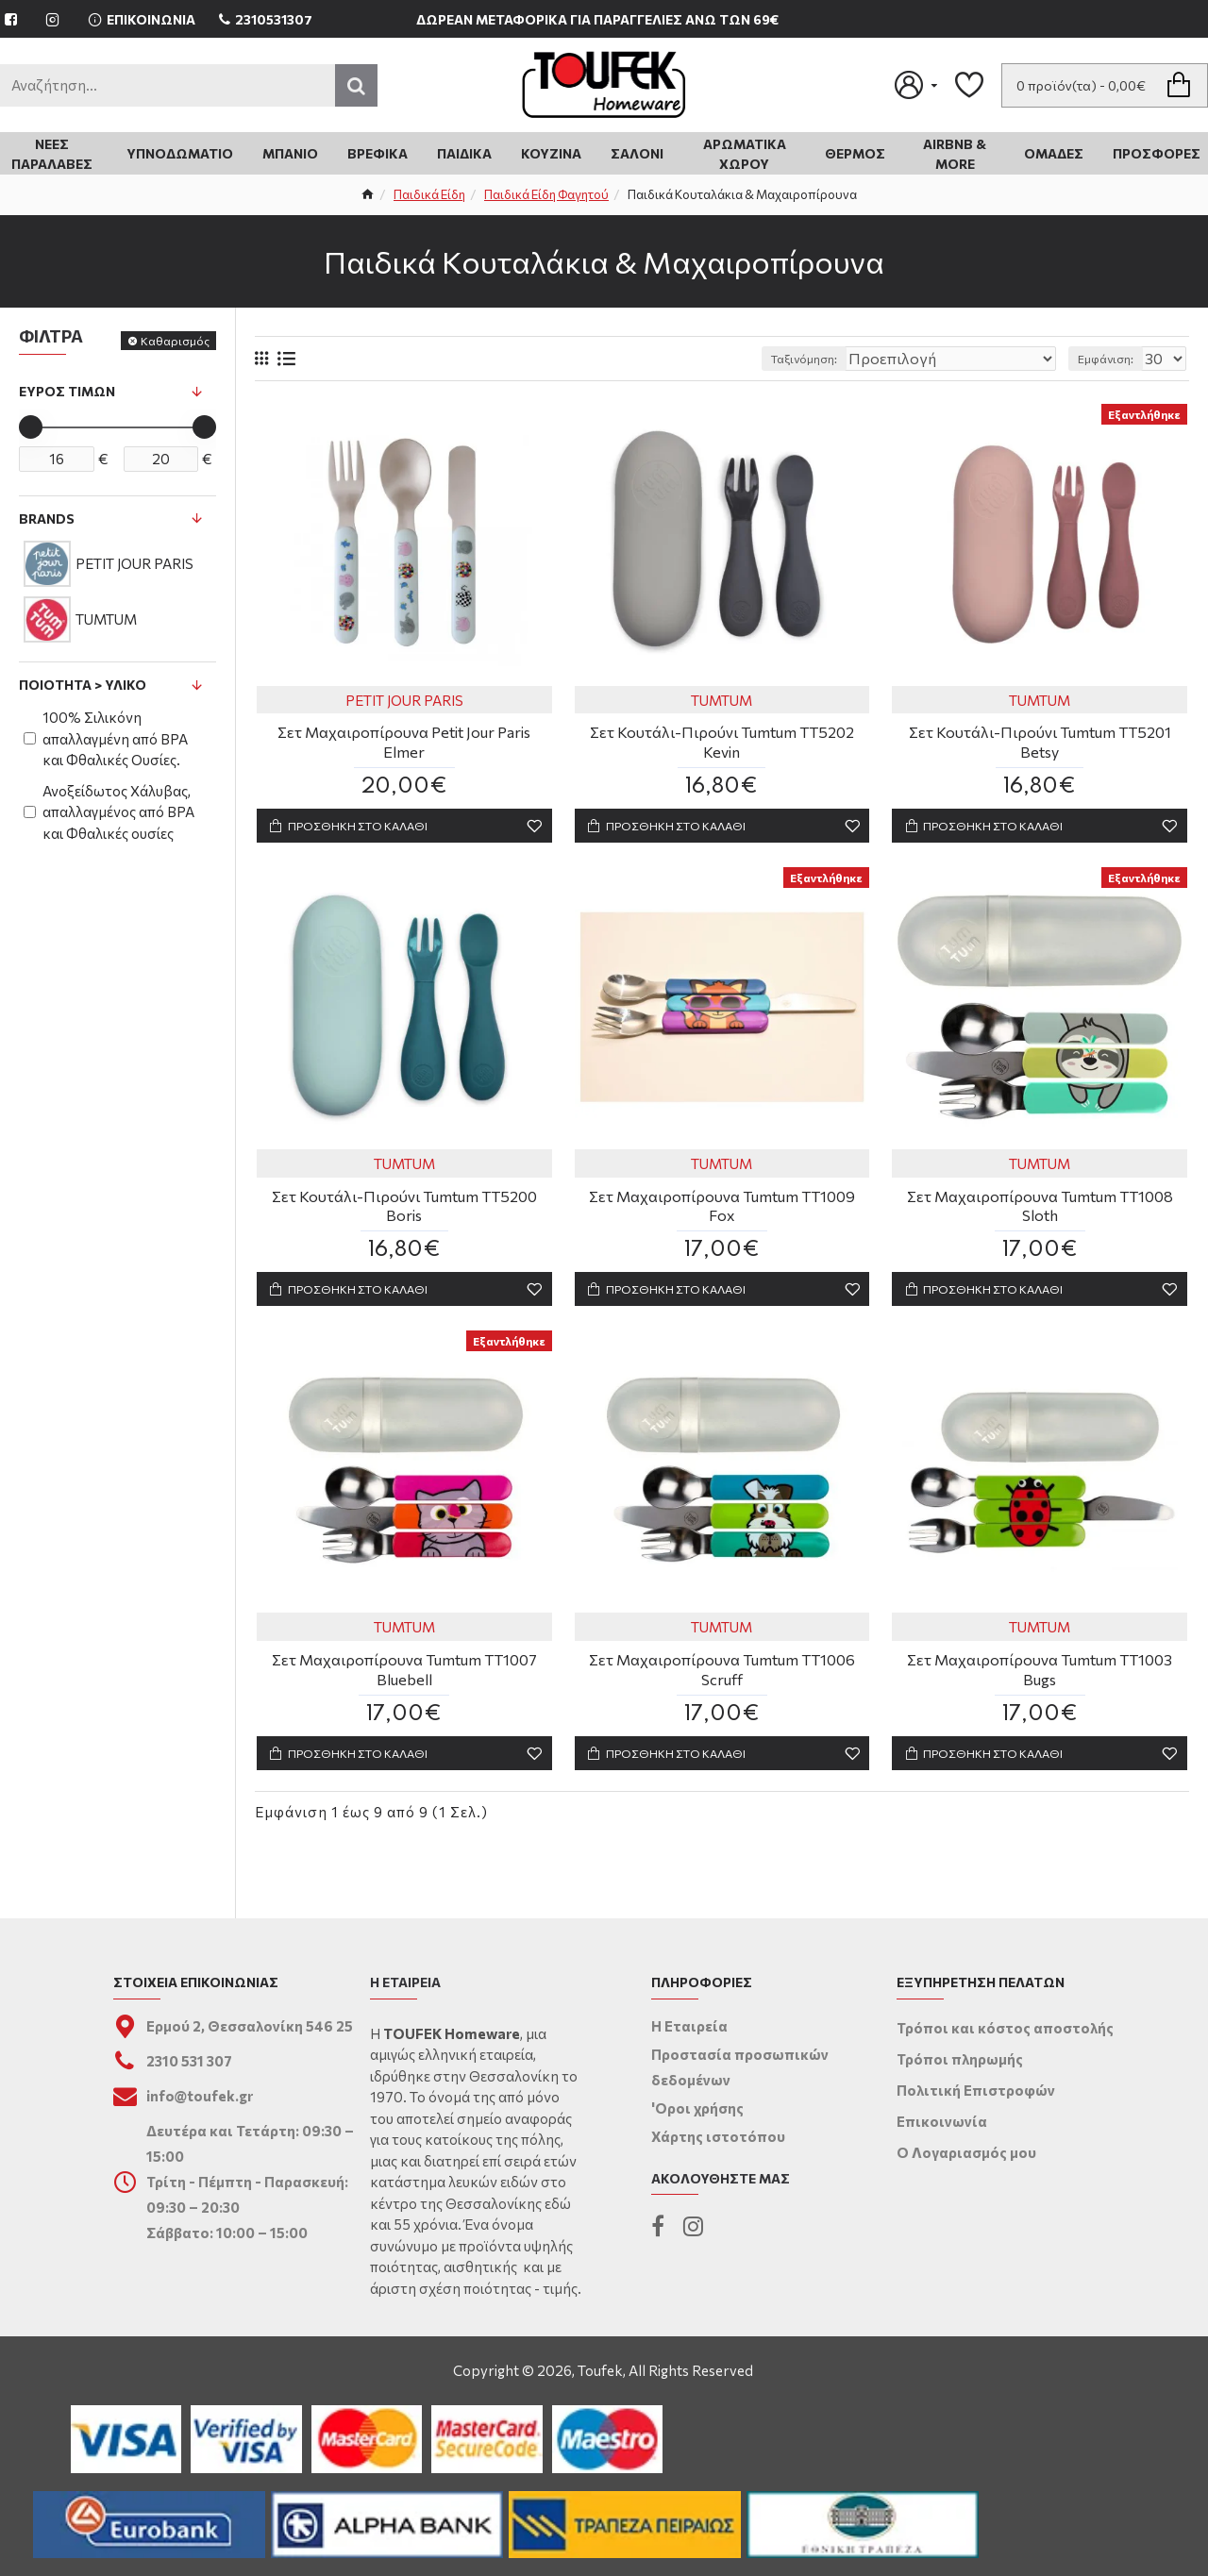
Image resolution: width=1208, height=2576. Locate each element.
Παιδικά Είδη (429, 194)
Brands (47, 518)
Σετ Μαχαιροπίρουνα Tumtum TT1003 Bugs (1039, 1677)
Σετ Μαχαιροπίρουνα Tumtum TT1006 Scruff (722, 1677)
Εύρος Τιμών (67, 391)
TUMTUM (721, 700)
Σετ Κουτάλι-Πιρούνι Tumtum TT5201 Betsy (1040, 742)
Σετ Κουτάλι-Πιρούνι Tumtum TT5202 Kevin (722, 742)
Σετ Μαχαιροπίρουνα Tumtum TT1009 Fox (722, 1210)
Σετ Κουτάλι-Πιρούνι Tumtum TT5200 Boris (404, 1210)
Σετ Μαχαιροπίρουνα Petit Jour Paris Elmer (403, 742)
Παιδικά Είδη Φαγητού (546, 194)
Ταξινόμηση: (856, 358)
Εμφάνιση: (1111, 358)
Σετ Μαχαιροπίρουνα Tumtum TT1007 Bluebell (404, 1677)
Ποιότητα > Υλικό (82, 685)
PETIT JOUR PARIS (404, 700)
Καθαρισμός (175, 340)
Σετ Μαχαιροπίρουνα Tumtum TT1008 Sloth (1040, 1210)
